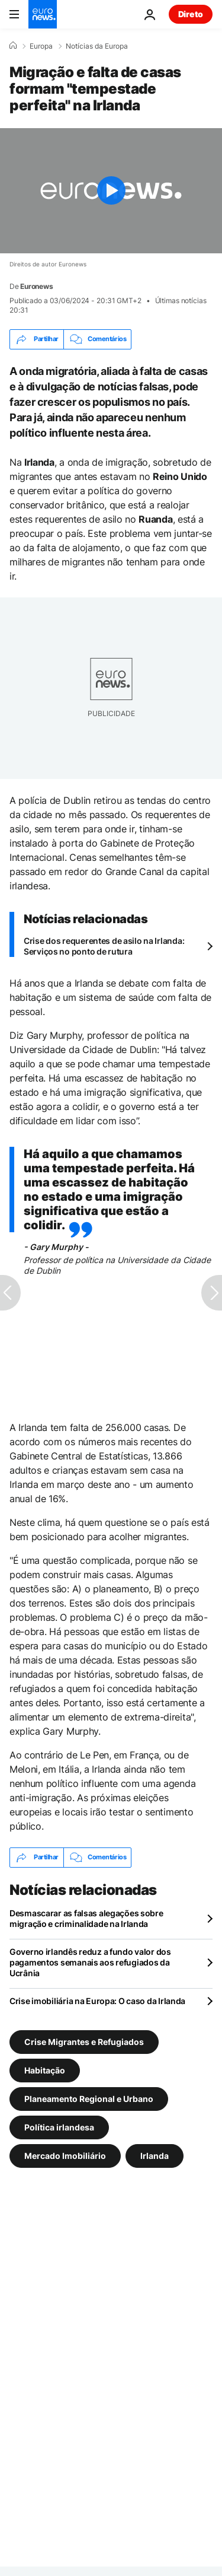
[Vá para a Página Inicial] (42, 14)
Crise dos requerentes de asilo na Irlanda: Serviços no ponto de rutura (104, 946)
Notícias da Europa (97, 46)
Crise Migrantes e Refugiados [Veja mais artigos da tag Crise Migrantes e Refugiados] (84, 2041)
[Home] (13, 46)
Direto (190, 14)
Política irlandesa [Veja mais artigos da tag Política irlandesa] (59, 2127)
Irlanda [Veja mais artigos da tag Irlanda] (154, 2155)
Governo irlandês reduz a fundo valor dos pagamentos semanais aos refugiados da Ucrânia (90, 1962)
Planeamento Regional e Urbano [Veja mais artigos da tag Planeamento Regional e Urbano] (88, 2098)
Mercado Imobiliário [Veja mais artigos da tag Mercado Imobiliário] (65, 2155)
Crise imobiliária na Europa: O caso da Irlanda (97, 2001)
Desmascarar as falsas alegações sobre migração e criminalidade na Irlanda (86, 1918)
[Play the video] (111, 190)
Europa (41, 46)
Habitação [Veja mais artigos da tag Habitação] (44, 2070)
